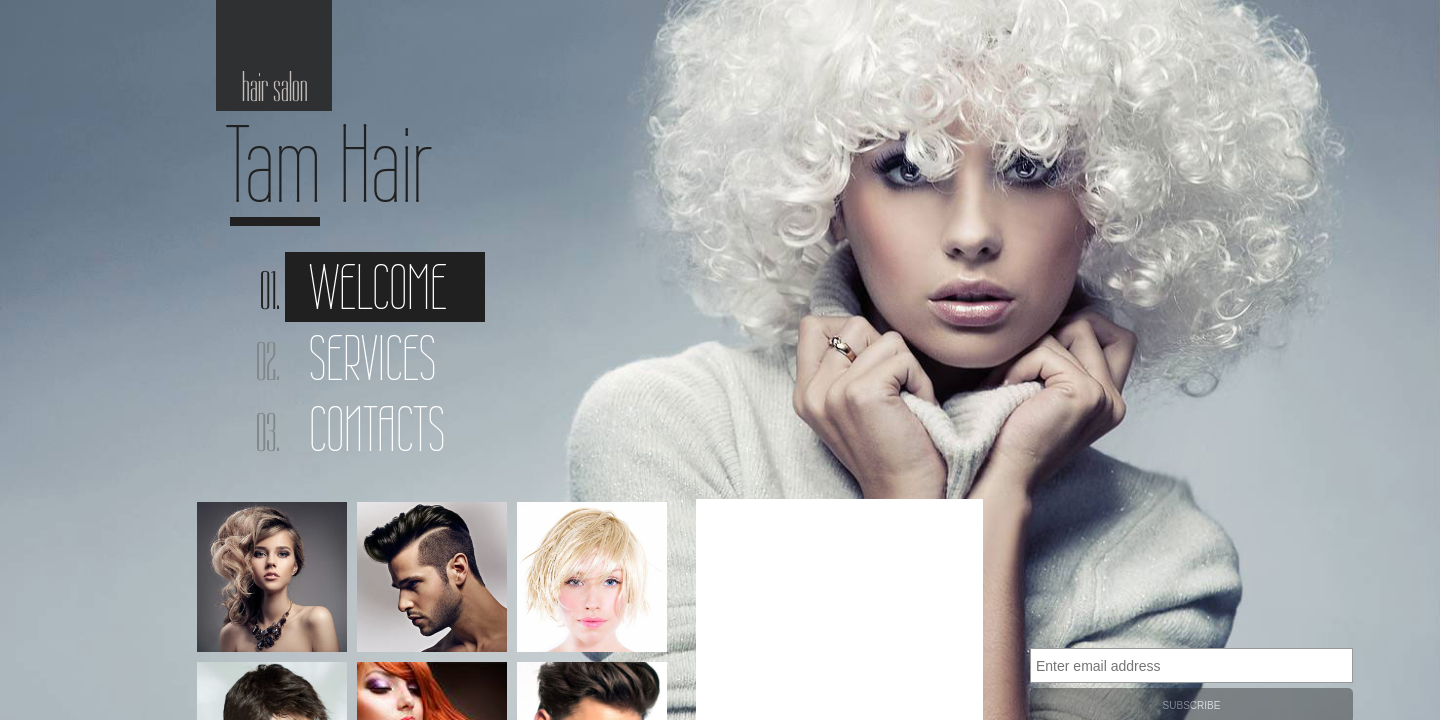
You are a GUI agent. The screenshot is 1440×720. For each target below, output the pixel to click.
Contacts (377, 429)
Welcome (378, 287)
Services (372, 358)
